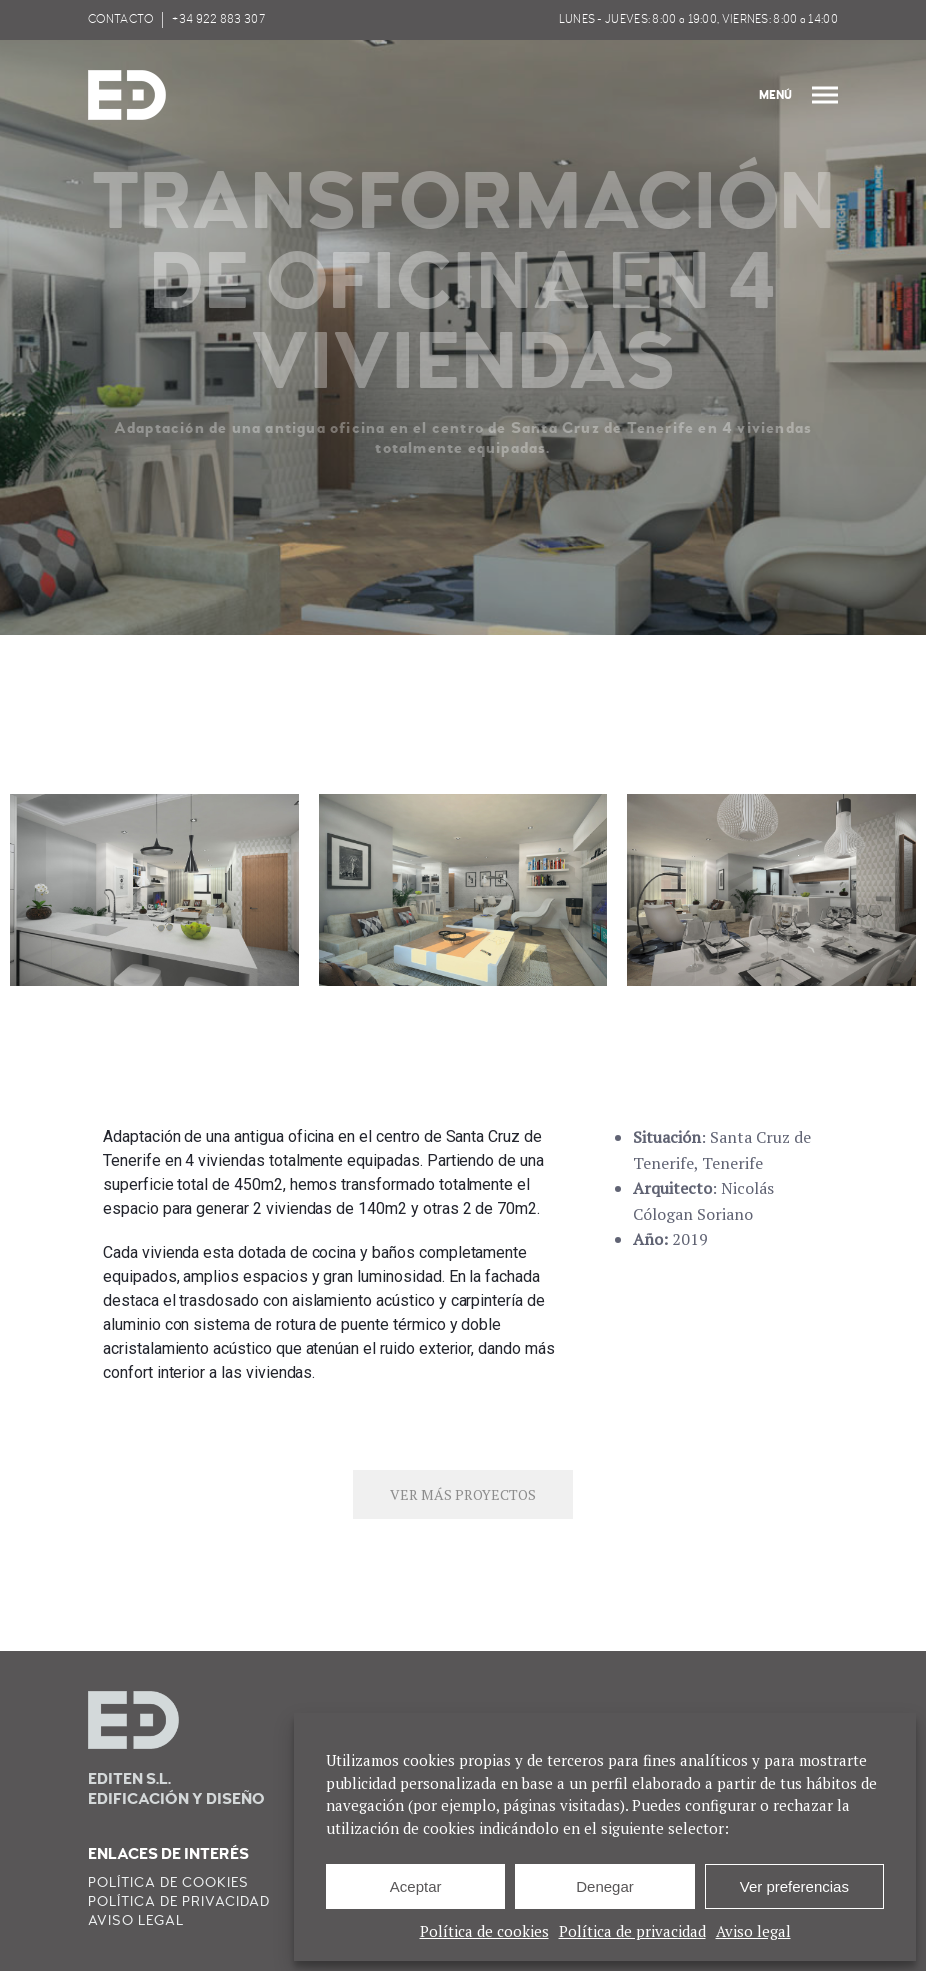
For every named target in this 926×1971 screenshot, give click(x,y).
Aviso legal (753, 1931)
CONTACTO (120, 19)
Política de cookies (484, 1931)
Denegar (605, 1886)
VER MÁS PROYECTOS (463, 1494)
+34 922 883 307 (218, 19)
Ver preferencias (794, 1886)
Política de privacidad (632, 1931)
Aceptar (416, 1886)
